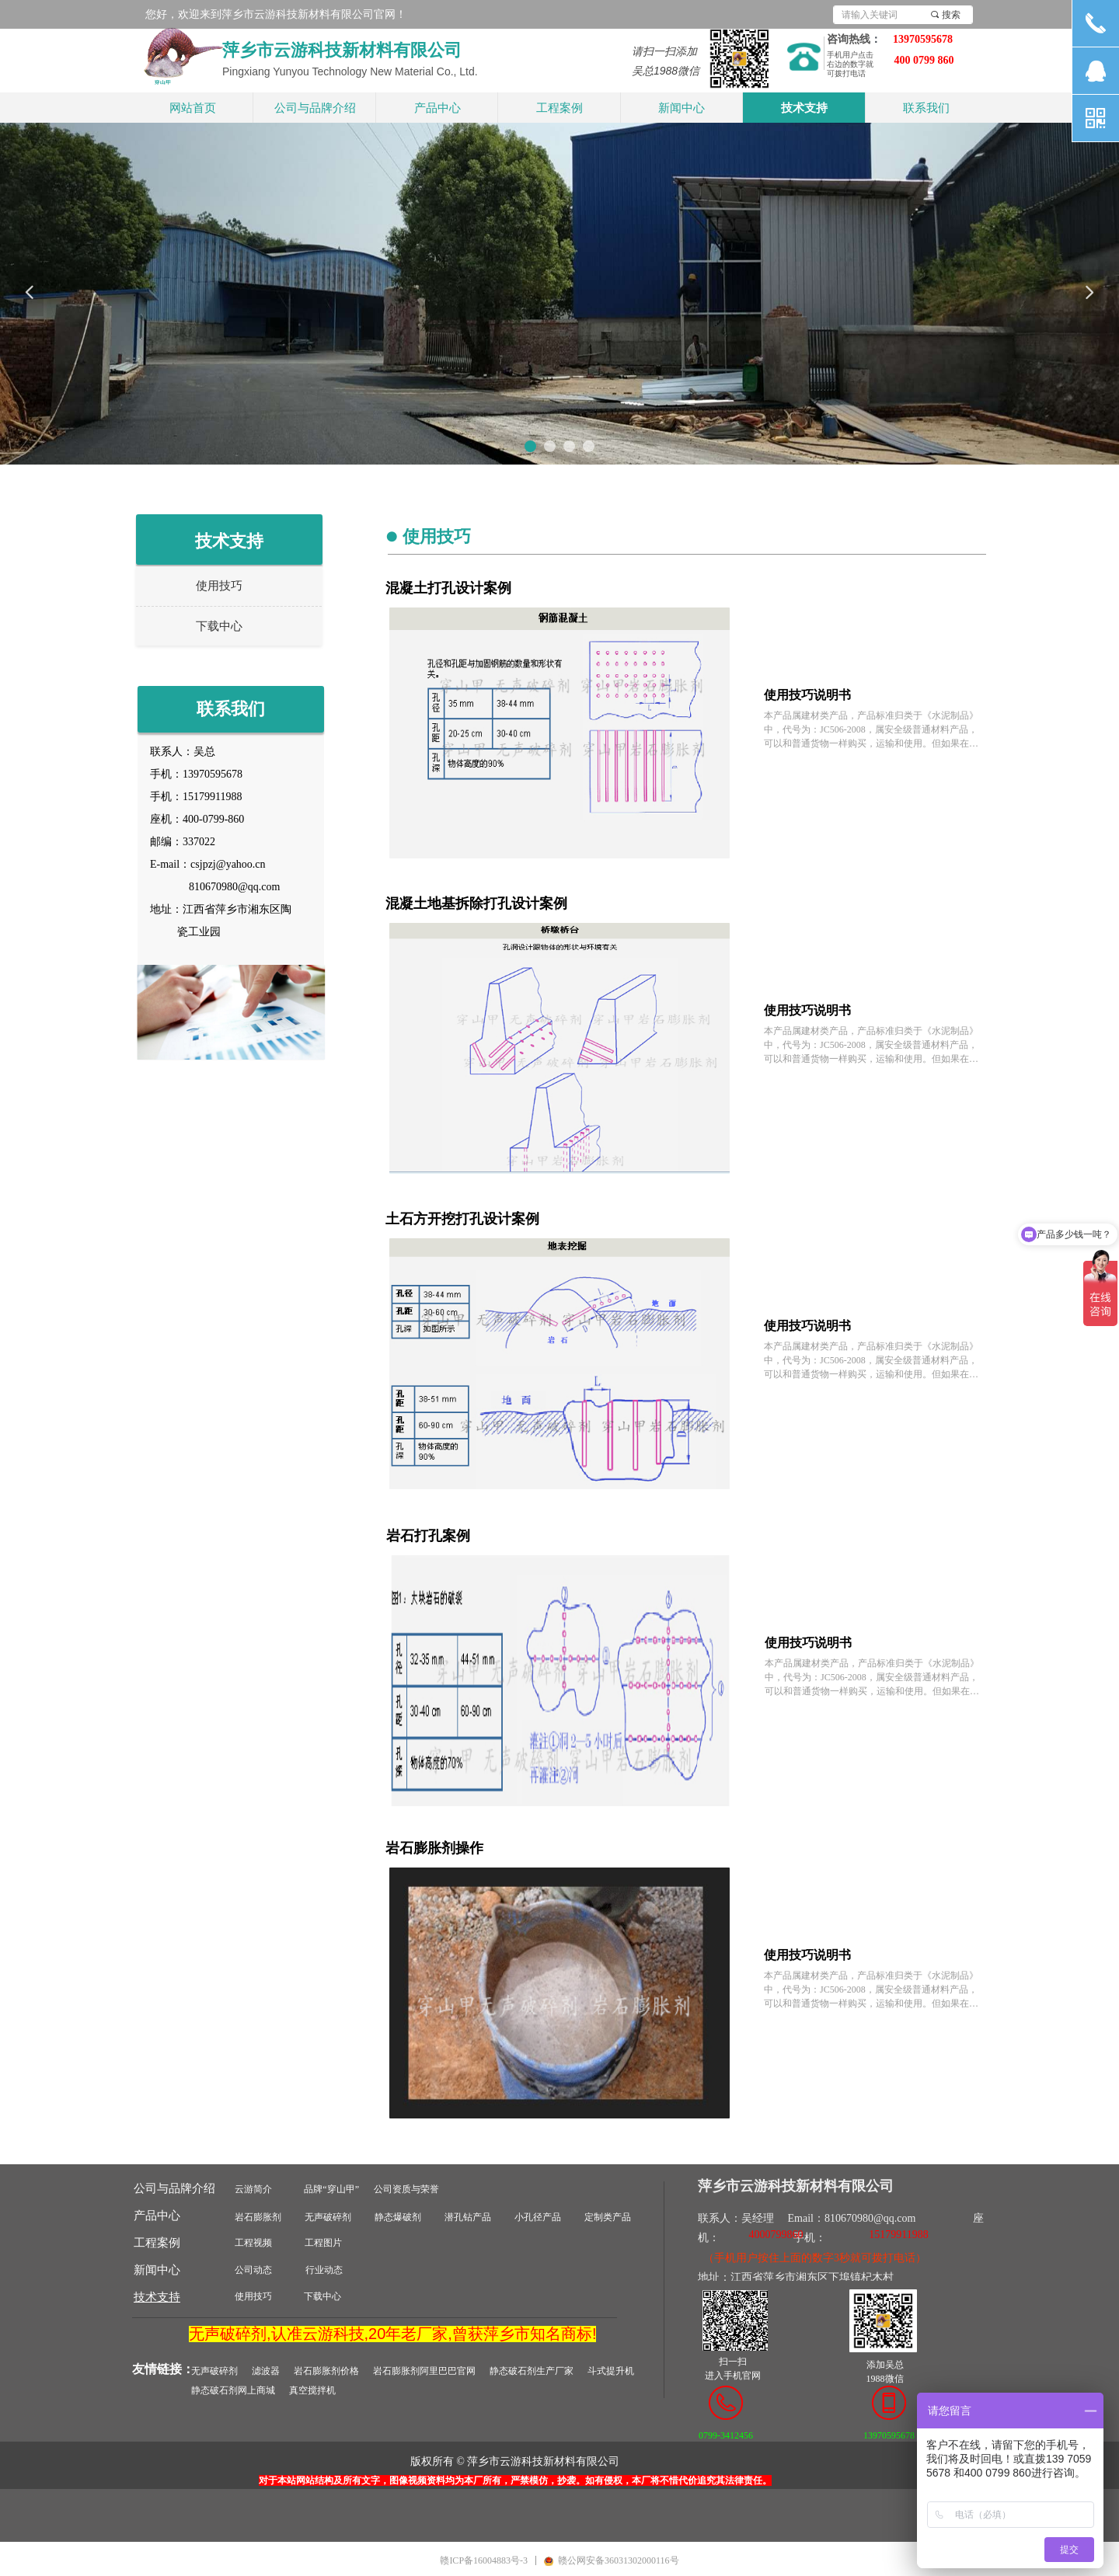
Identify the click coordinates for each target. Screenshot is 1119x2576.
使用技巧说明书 (807, 694)
